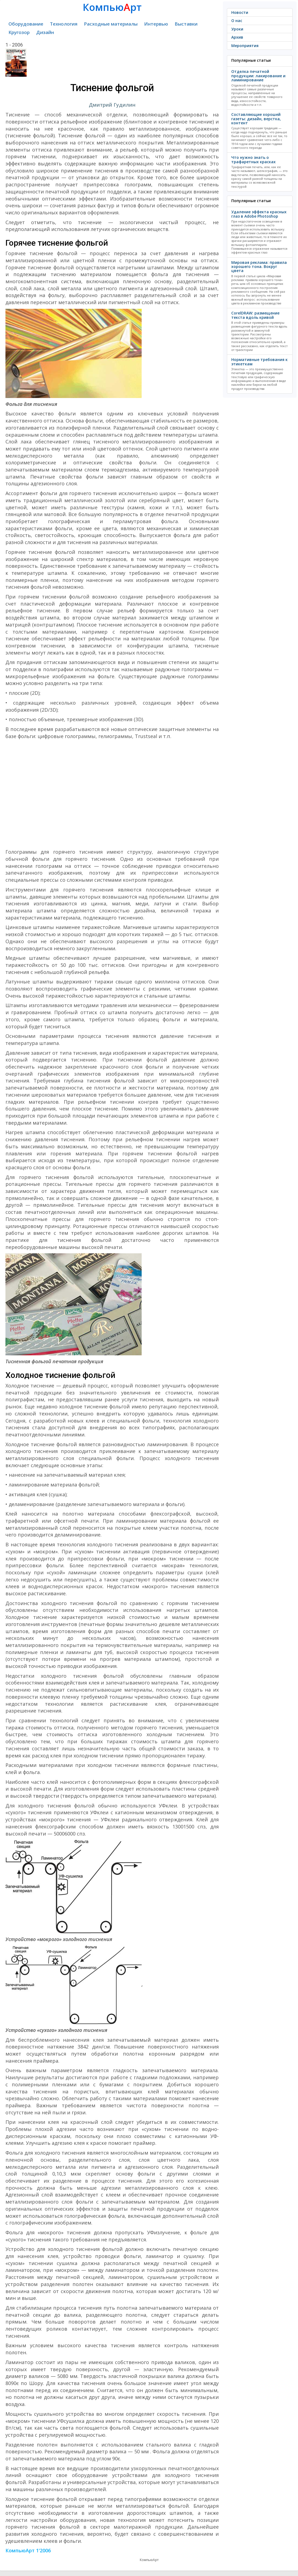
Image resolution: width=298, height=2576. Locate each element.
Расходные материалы (111, 24)
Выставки (186, 24)
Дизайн (45, 32)
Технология (63, 24)
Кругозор (19, 32)
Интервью (156, 24)
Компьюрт (112, 7)
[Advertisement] (112, 794)
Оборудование (25, 24)
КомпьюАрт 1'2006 (28, 2550)
